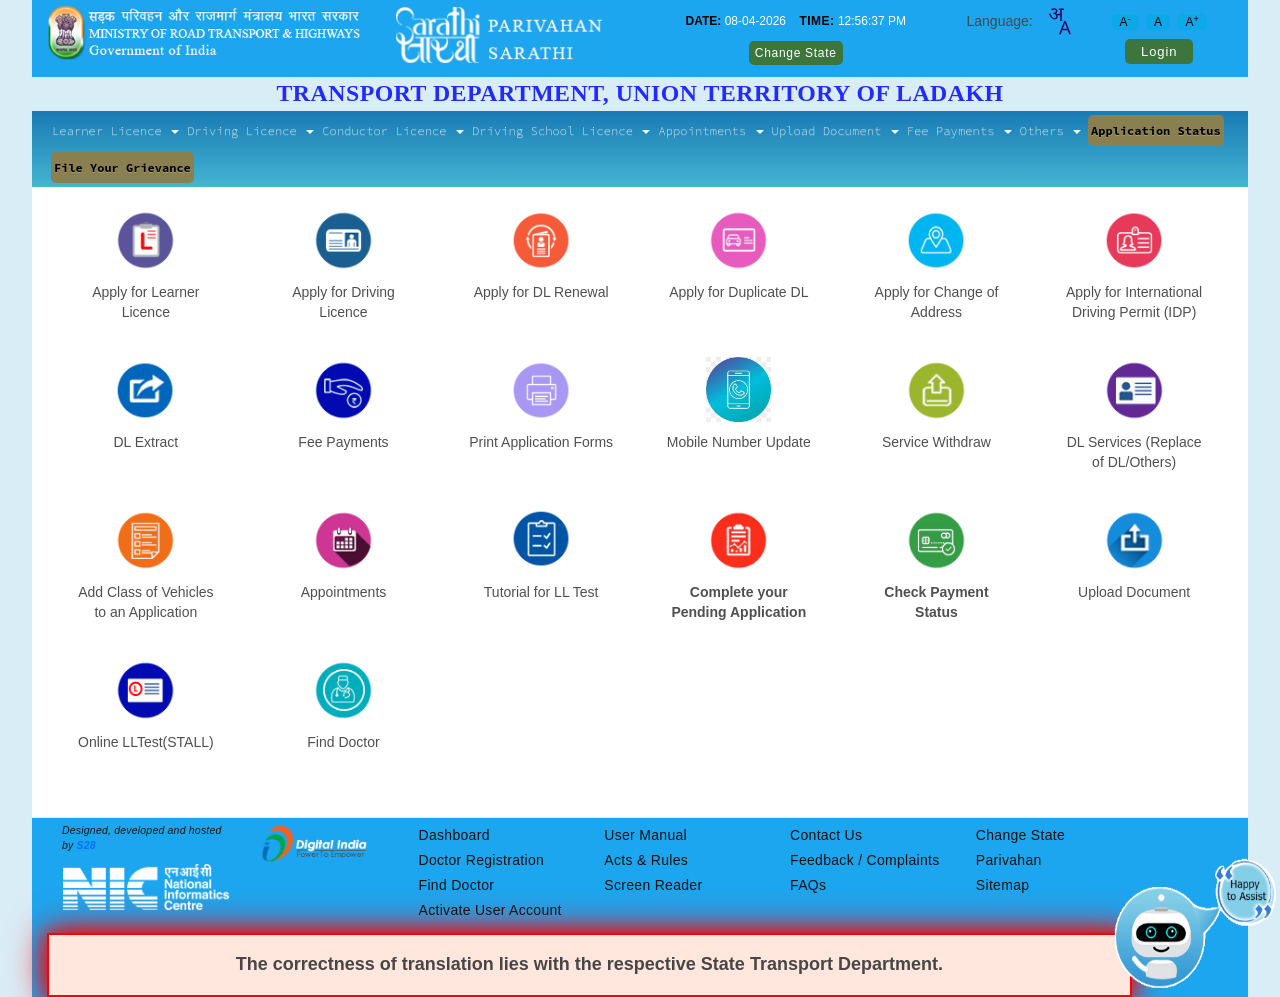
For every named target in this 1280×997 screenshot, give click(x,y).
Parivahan (1009, 860)
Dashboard (454, 835)
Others (1050, 130)
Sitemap (1002, 885)
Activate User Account (490, 910)
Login (1159, 51)
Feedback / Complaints (864, 860)
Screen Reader (653, 885)
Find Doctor (457, 885)
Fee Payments (959, 130)
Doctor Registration (482, 860)
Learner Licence (115, 130)
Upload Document (835, 130)
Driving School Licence (561, 130)
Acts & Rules (646, 860)
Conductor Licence (393, 130)
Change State (796, 53)
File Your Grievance (122, 167)
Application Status (1156, 130)
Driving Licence (250, 130)
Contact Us (826, 835)
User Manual (645, 835)
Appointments (710, 130)
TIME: (816, 21)
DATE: (704, 21)
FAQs (808, 885)
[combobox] (1059, 21)
